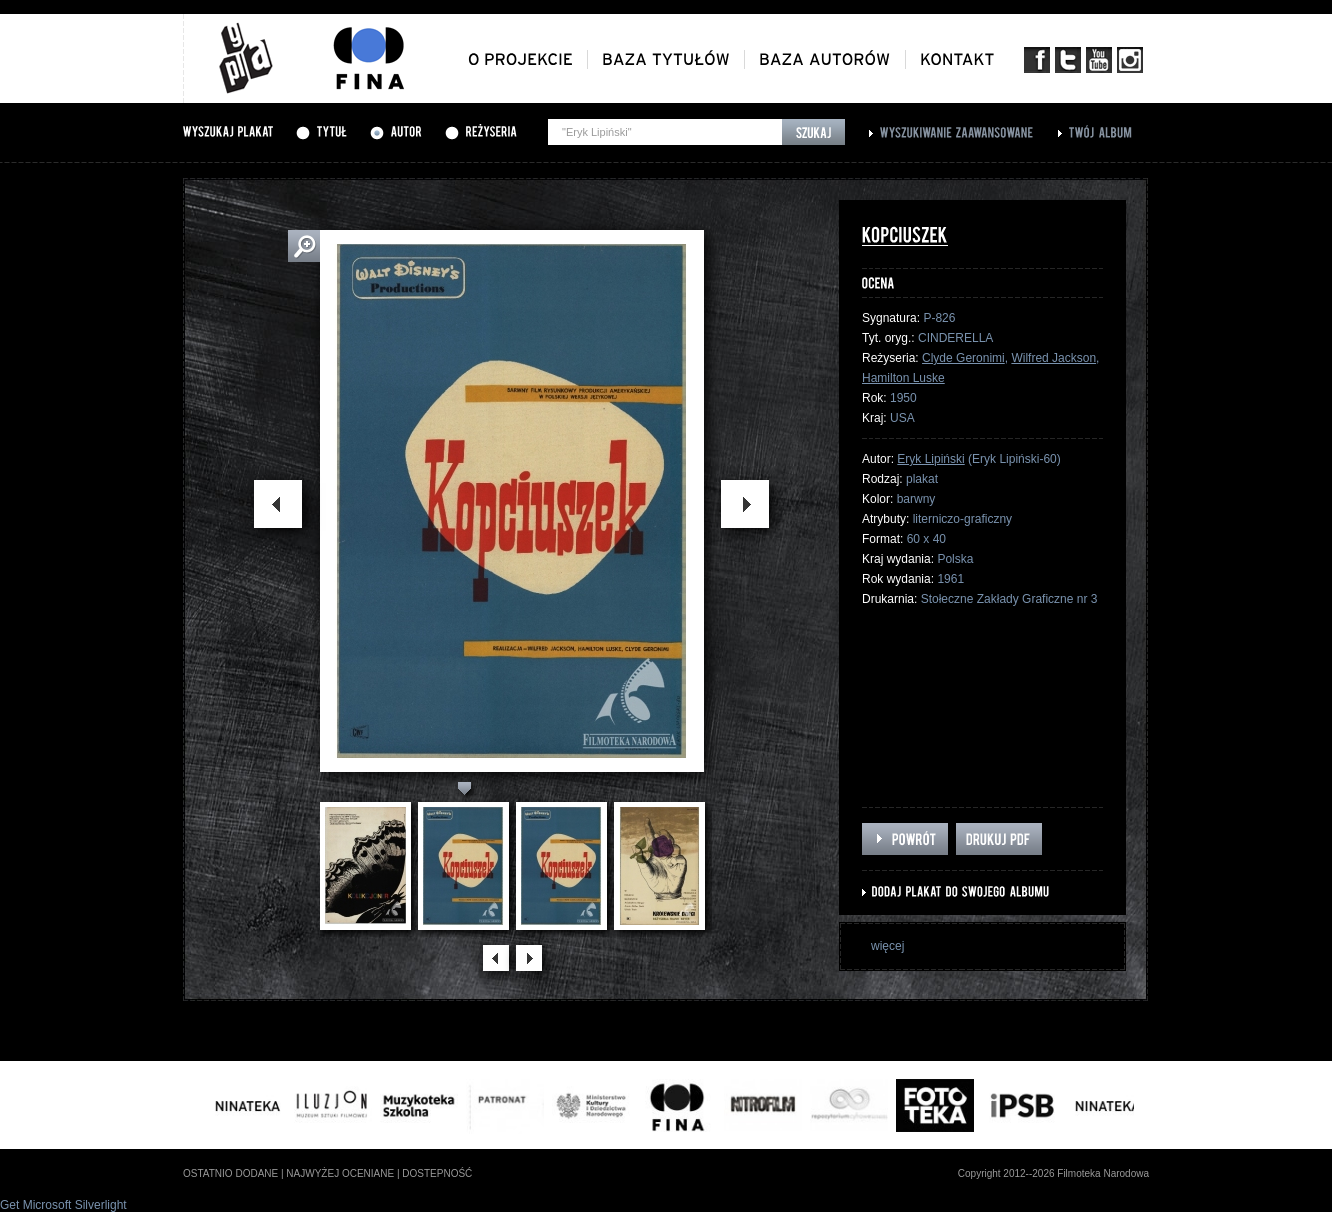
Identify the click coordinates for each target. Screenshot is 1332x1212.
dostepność (437, 1173)
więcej (887, 946)
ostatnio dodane (230, 1173)
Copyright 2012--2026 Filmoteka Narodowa (1053, 1173)
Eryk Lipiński (930, 459)
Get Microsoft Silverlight (63, 1205)
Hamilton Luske (903, 378)
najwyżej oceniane (340, 1173)
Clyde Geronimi (963, 358)
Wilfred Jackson (1053, 358)
